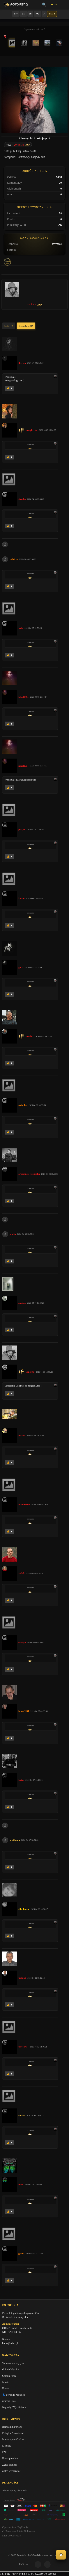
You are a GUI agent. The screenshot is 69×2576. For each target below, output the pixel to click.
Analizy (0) (8, 326)
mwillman (15, 1840)
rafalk (21, 1573)
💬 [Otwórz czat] (61, 2554)
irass (20, 2184)
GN (23, 14)
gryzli (21, 2253)
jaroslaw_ (23, 2046)
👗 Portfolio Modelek (13, 2394)
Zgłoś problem (9, 2464)
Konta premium (10, 2458)
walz (20, 628)
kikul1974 (23, 697)
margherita (31, 430)
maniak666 (24, 1504)
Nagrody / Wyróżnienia (14, 2407)
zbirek (21, 2115)
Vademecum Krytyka (13, 2363)
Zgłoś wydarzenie (11, 2471)
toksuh (21, 1435)
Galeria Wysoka (10, 2369)
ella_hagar (23, 1909)
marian (29, 1036)
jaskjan (22, 1977)
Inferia (5, 2382)
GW (16, 14)
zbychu (22, 499)
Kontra (5, 2388)
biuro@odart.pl (10, 2343)
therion (22, 363)
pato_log (22, 1105)
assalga (22, 1642)
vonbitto (19, 144)
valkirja (14, 559)
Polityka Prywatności (13, 2433)
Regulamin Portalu (12, 2426)
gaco (20, 967)
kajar (21, 1780)
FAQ (4, 2452)
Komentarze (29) (26, 326)
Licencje (6, 2445)
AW (37, 14)
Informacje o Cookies (13, 2439)
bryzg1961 (23, 1711)
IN (30, 14)
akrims (22, 1303)
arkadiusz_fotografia (29, 1173)
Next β (52, 14)
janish (13, 1234)
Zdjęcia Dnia (9, 2401)
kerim (21, 898)
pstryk (21, 829)
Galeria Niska (9, 2376)
